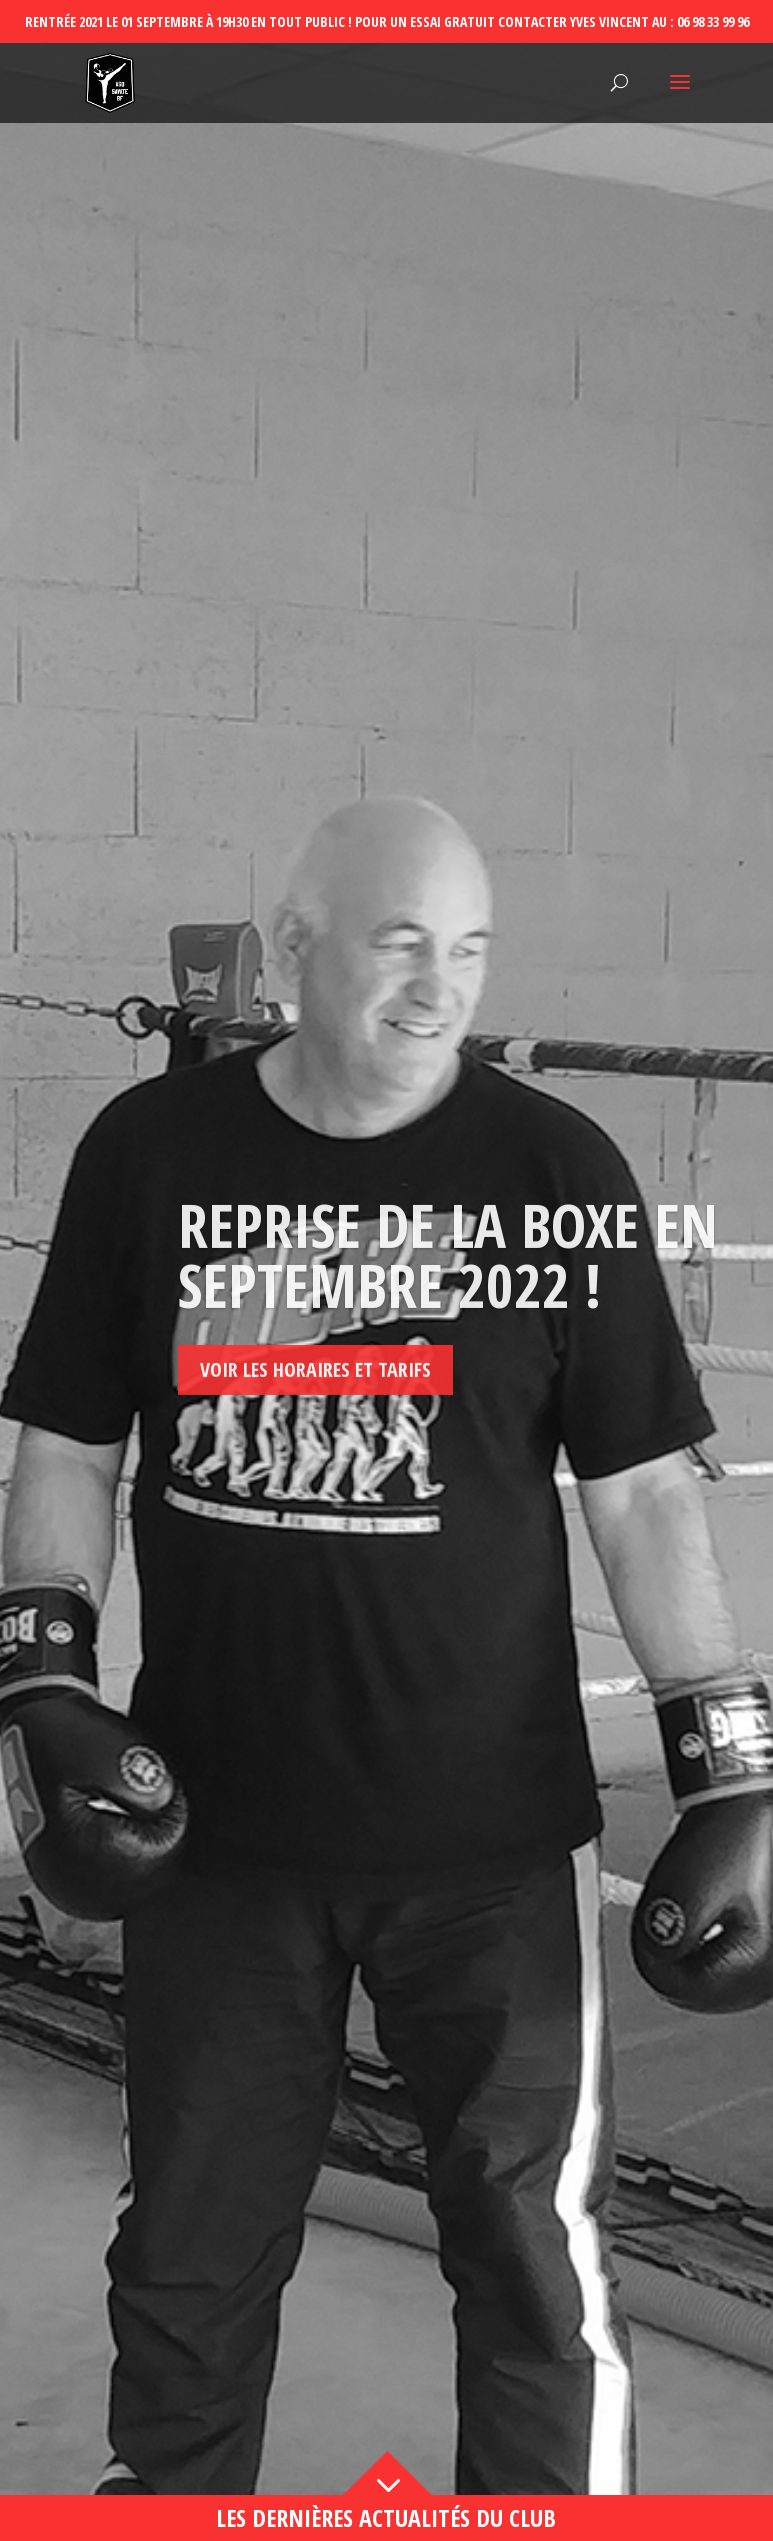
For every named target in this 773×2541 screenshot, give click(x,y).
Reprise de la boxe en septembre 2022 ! (448, 1347)
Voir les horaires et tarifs (315, 1461)
